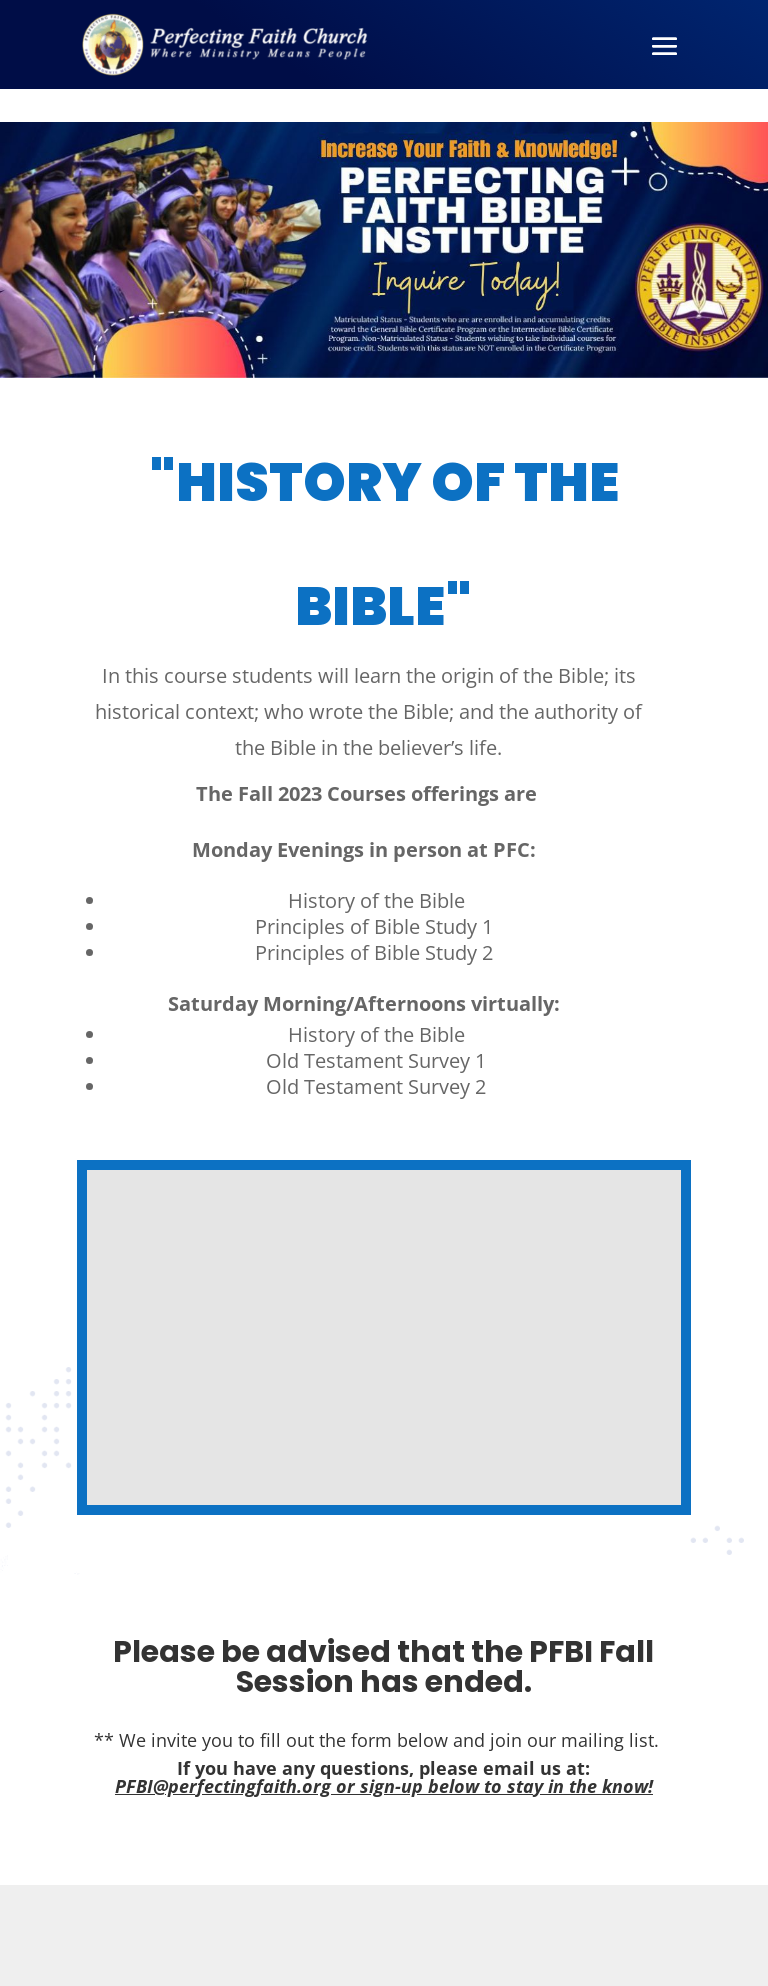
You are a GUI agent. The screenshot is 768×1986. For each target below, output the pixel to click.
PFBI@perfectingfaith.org (223, 1786)
